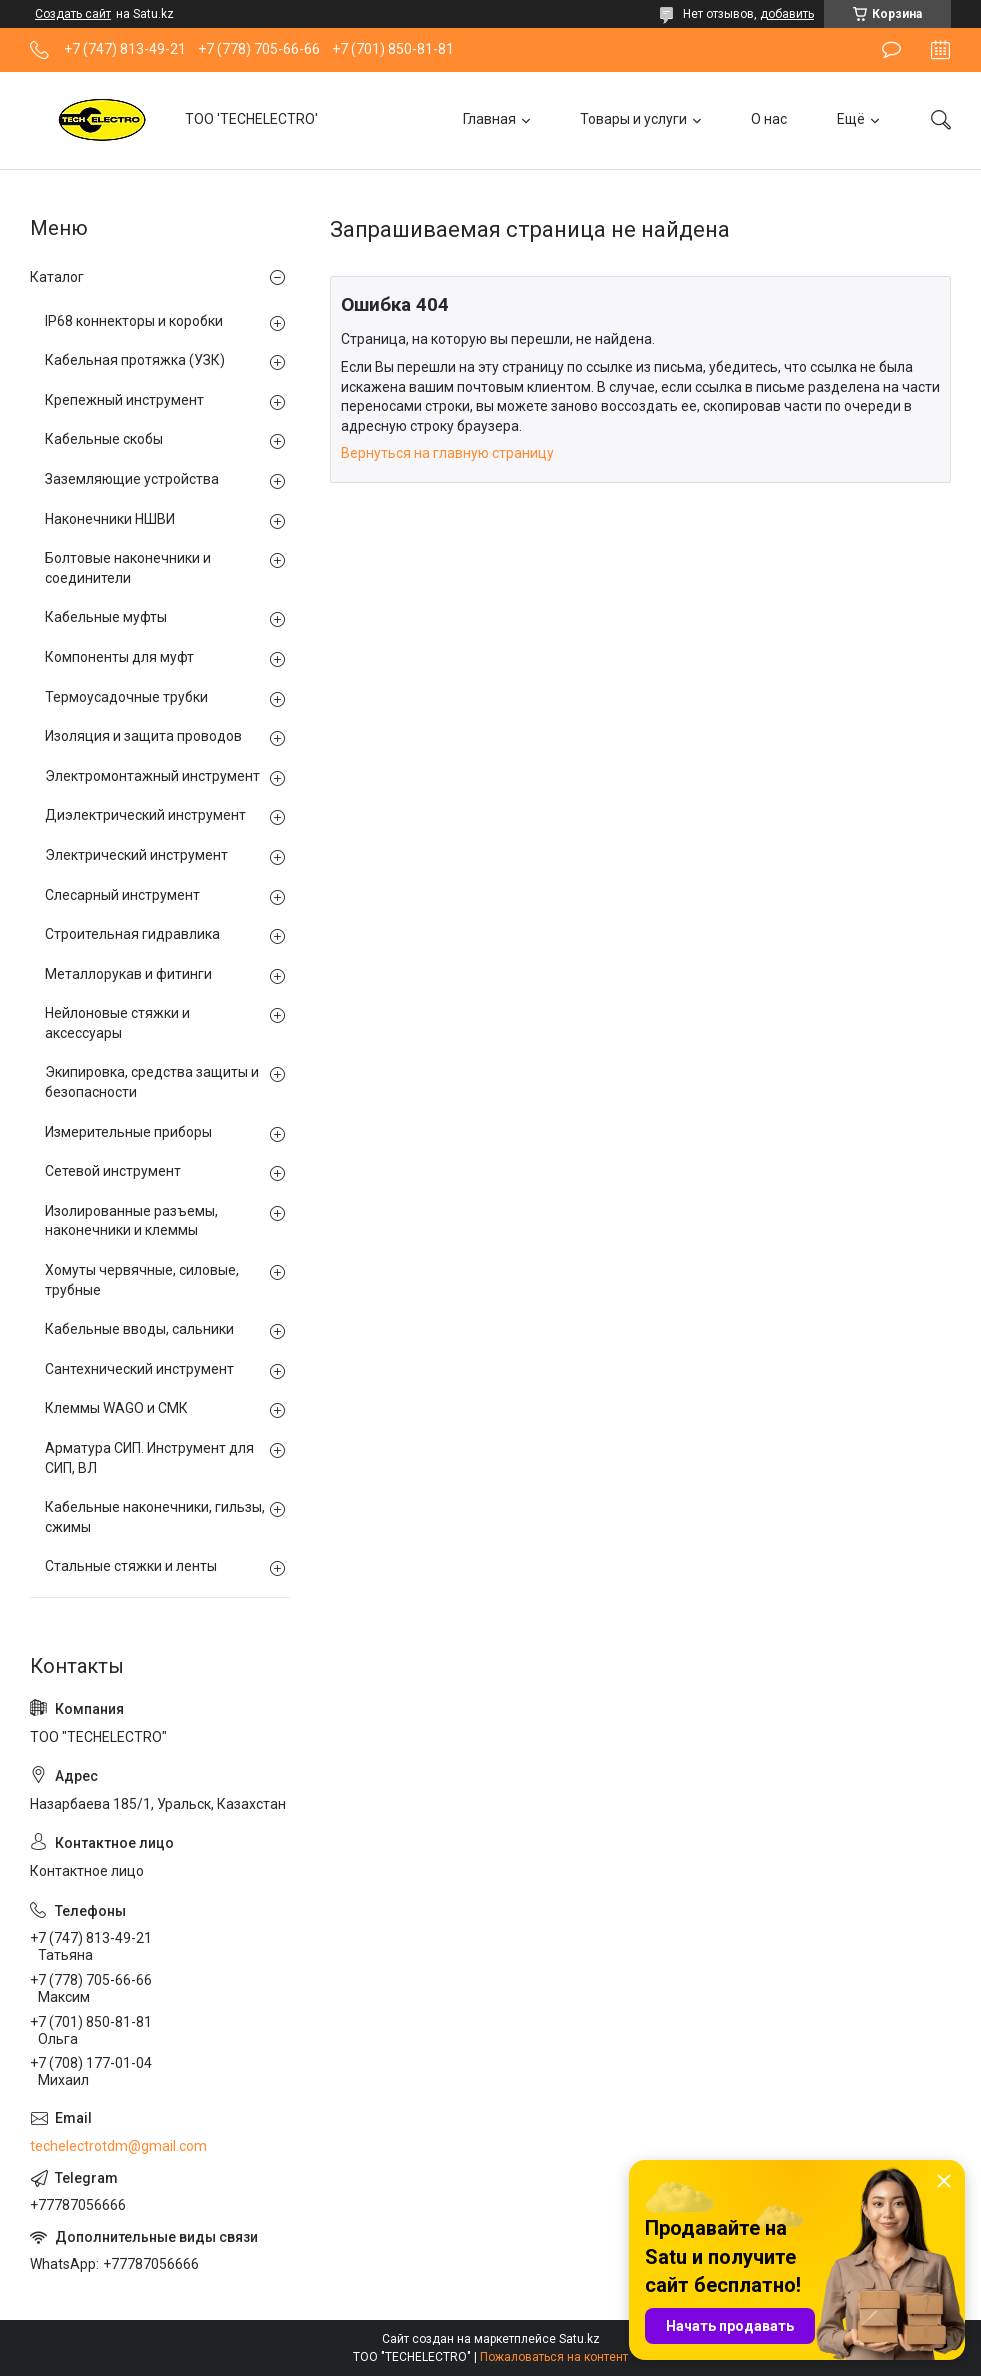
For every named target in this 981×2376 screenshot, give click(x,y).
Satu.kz (579, 2339)
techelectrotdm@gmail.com (118, 2146)
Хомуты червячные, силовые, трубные (142, 1280)
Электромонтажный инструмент (152, 776)
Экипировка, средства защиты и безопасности (152, 1082)
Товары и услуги (633, 119)
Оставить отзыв (891, 50)
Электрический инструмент (136, 855)
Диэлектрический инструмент (145, 815)
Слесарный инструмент (122, 895)
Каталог (57, 277)
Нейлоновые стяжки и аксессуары (117, 1023)
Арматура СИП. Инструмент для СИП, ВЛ (149, 1458)
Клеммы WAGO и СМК (116, 1408)
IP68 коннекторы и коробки (134, 321)
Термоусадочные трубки (126, 697)
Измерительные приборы (128, 1132)
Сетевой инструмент (113, 1171)
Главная (489, 119)
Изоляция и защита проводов (143, 736)
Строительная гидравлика (132, 934)
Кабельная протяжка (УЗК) (135, 360)
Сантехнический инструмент (139, 1369)
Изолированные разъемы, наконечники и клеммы (131, 1221)
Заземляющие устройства (132, 479)
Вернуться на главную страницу (447, 453)
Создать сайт (73, 14)
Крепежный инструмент (124, 400)
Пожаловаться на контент (554, 2357)
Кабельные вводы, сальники (139, 1329)
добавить (787, 14)
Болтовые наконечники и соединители (128, 568)
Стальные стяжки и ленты (131, 1566)
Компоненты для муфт (119, 657)
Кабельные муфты (106, 617)
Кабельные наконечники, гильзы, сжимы (155, 1517)
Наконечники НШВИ (110, 519)
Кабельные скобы (104, 439)
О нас (769, 119)
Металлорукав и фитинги (128, 974)
